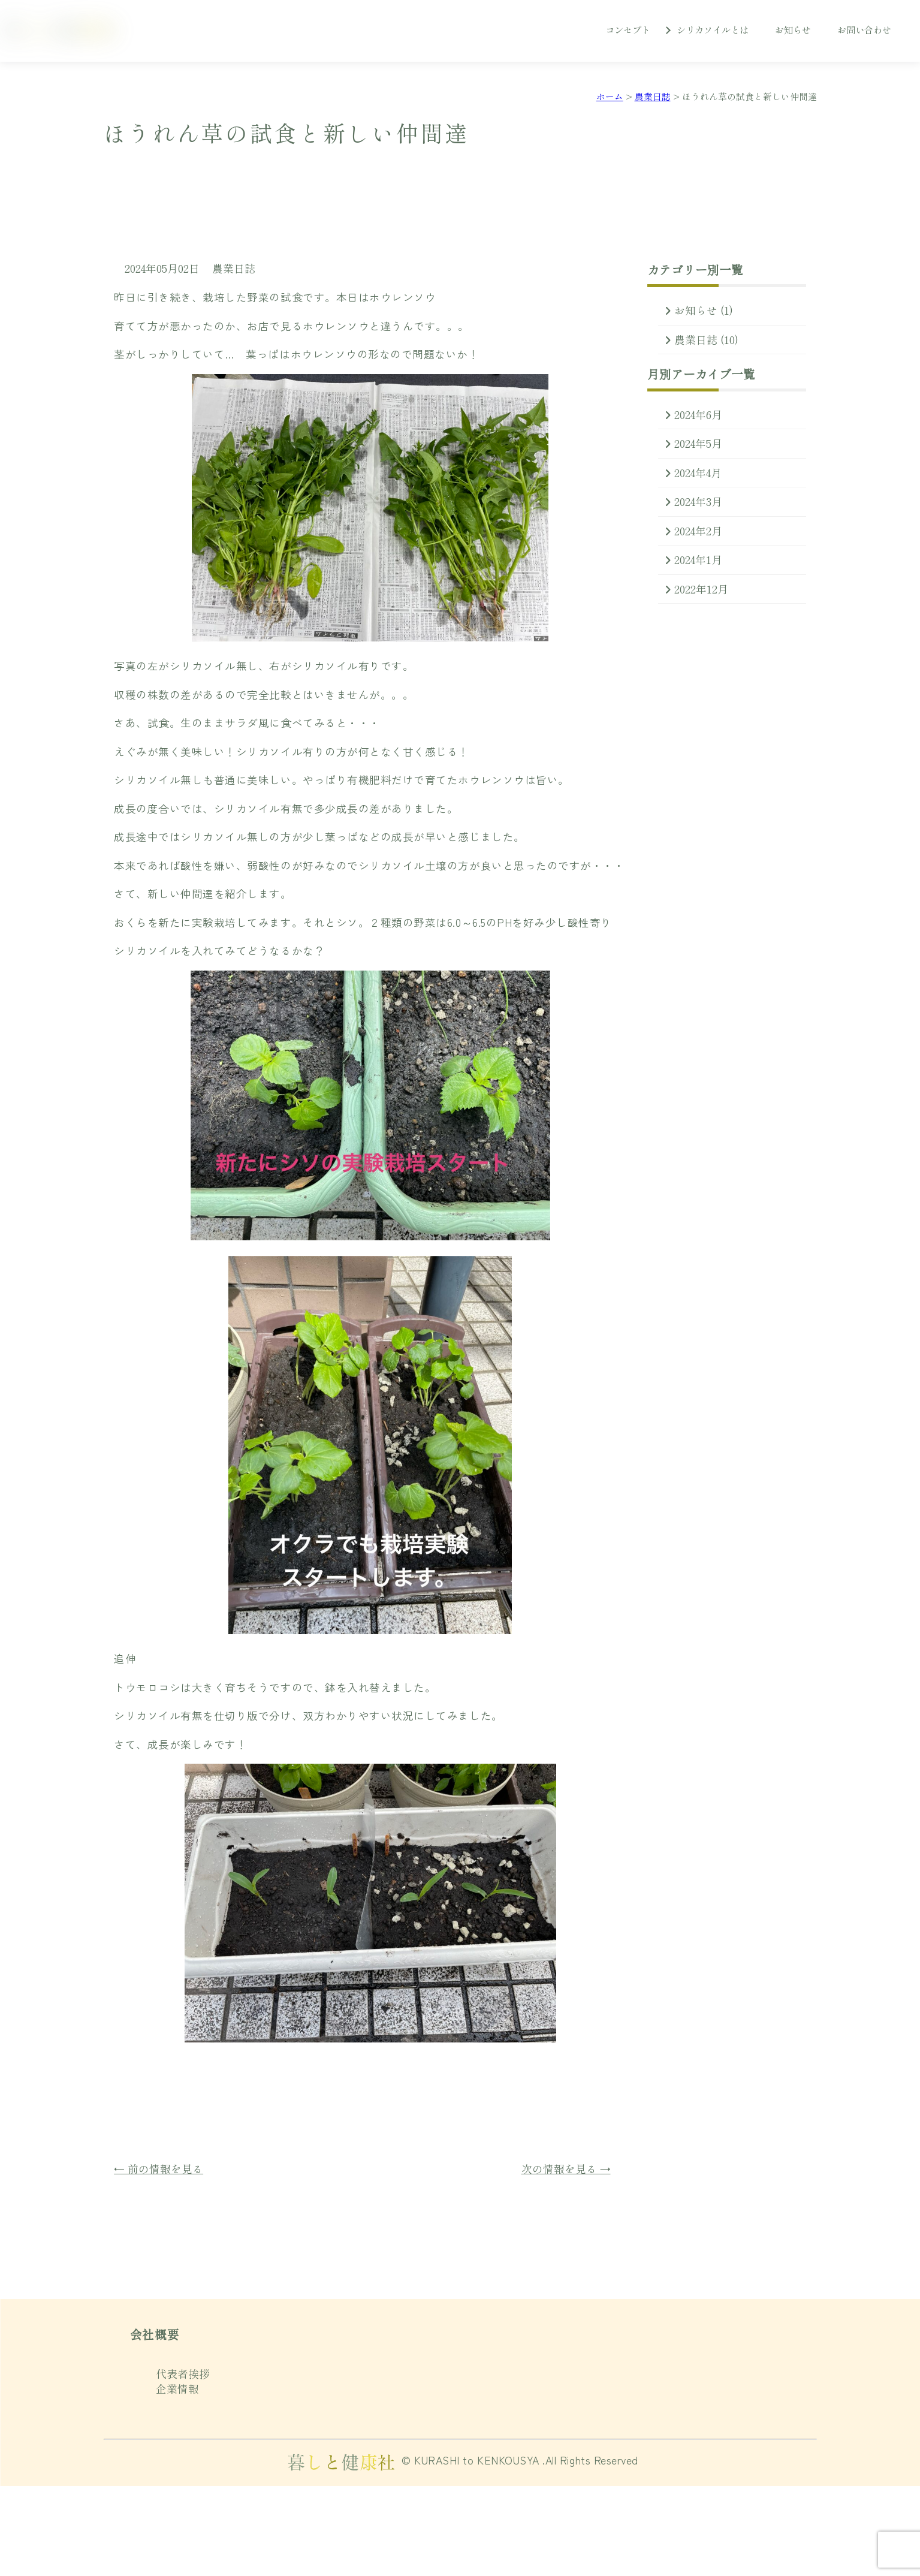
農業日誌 (233, 268)
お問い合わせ (864, 29)
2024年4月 (698, 472)
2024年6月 (698, 414)
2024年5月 (698, 443)
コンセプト (627, 29)
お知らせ (793, 29)
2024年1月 (698, 559)
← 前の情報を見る (158, 2168)
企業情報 (177, 2388)
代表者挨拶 (183, 2373)
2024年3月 (698, 501)
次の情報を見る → (566, 2168)
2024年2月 (698, 530)
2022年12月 (701, 589)
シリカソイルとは (713, 29)
